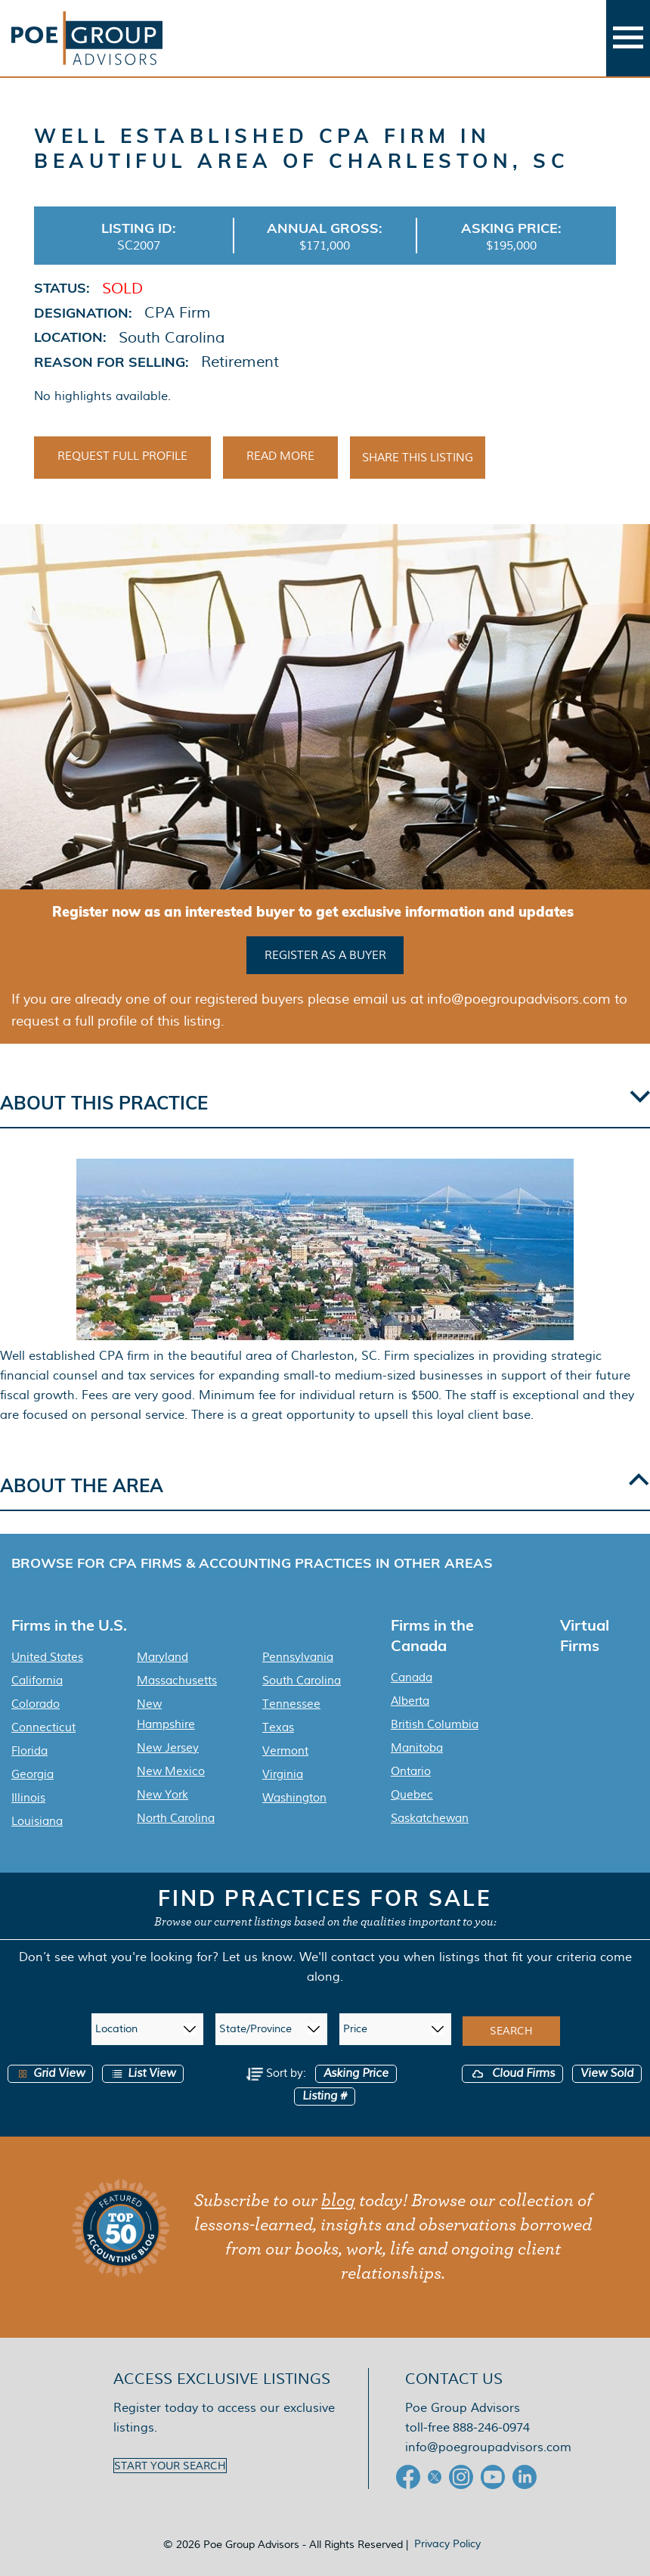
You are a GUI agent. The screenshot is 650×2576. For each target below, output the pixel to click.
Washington (294, 1795)
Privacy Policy (447, 2540)
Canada (411, 1674)
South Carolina (301, 1677)
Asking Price (355, 2070)
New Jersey (168, 1745)
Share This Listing (417, 457)
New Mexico (171, 1768)
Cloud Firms (512, 2070)
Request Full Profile (122, 456)
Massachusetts (177, 1677)
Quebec (412, 1792)
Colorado (35, 1701)
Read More (280, 456)
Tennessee (291, 1701)
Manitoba (417, 1745)
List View (142, 2070)
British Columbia (434, 1721)
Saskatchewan (430, 1815)
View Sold (606, 2070)
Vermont (285, 1748)
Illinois (28, 1795)
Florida (29, 1748)
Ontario (411, 1768)
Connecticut (43, 1724)
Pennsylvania (297, 1654)
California (37, 1677)
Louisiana (37, 1818)
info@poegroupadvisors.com (488, 2444)
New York (162, 1792)
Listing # (324, 2093)
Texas (278, 1724)
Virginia (282, 1771)
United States (47, 1654)
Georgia (32, 1771)
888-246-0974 (491, 2424)
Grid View (50, 2070)
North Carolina (176, 1815)
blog (338, 2198)
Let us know (257, 1954)
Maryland (162, 1654)
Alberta (410, 1698)
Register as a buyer (325, 954)
